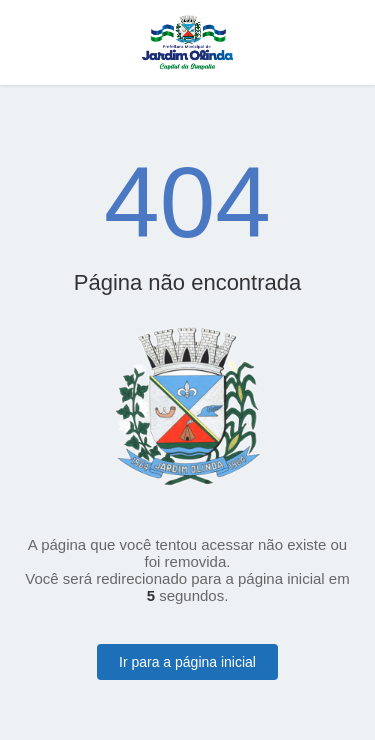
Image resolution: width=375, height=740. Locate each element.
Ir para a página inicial (187, 662)
